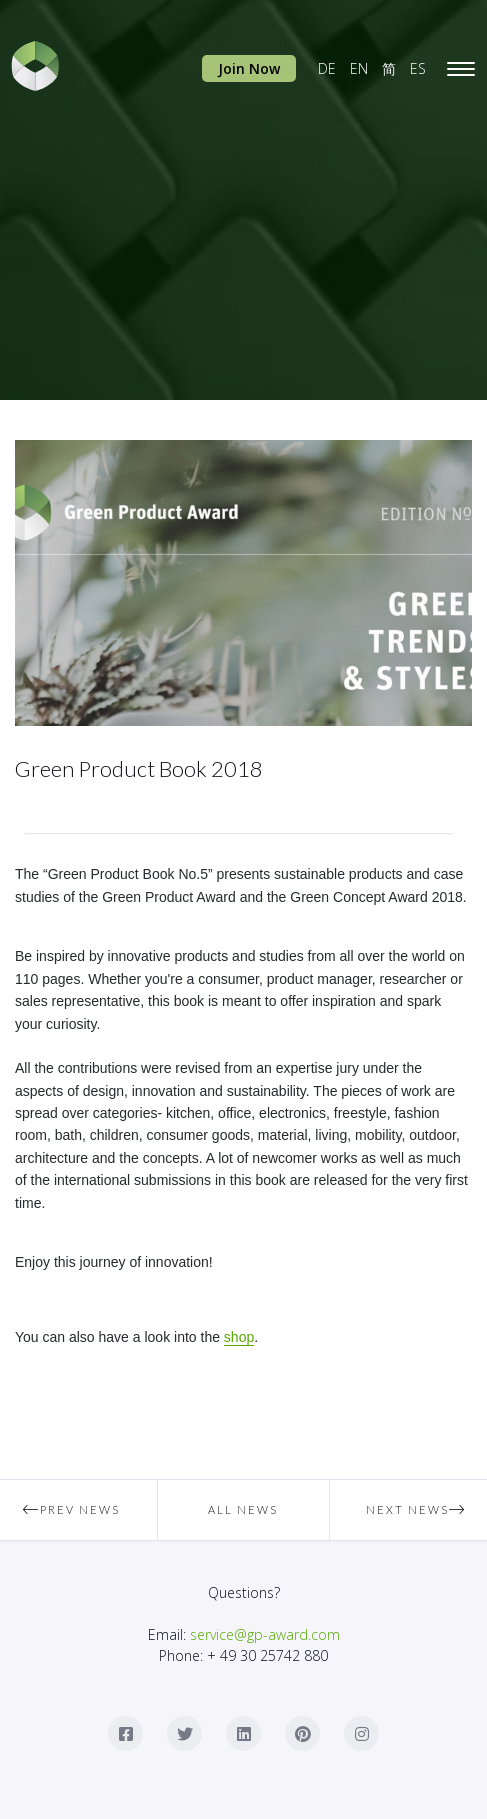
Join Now (249, 68)
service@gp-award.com (265, 1634)
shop (239, 1337)
